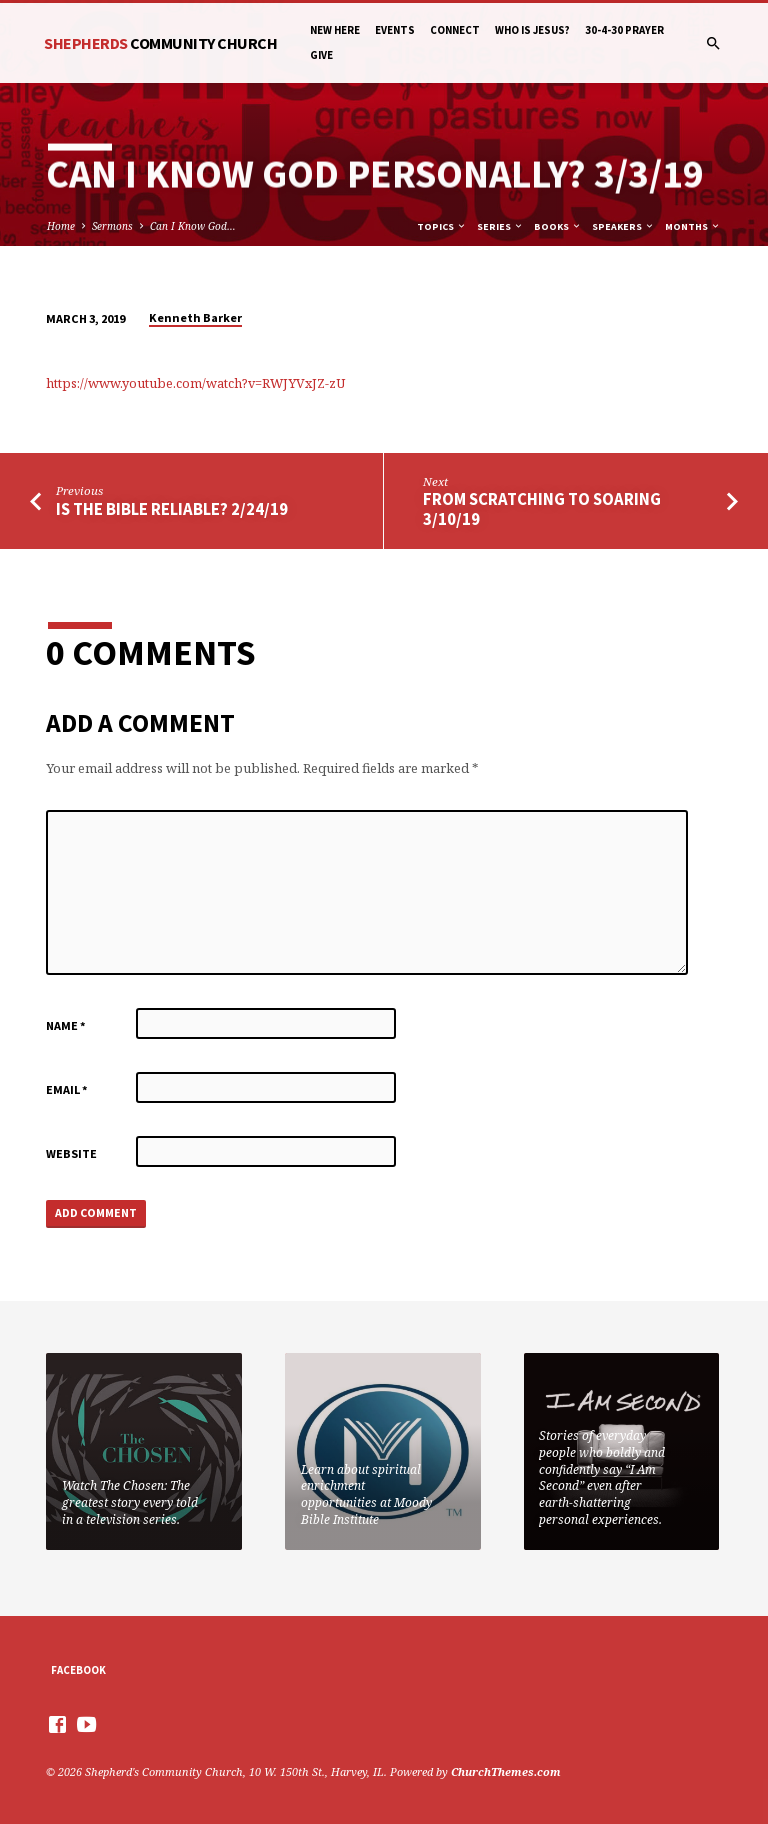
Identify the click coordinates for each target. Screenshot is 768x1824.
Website (71, 1153)
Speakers (623, 226)
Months (693, 226)
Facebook (78, 1670)
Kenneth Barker (195, 317)
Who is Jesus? (532, 30)
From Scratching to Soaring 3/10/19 (542, 509)
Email (67, 1089)
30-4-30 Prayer (624, 30)
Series (500, 226)
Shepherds (160, 43)
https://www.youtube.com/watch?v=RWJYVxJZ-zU (195, 383)
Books (558, 226)
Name (66, 1025)
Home (61, 226)
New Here (335, 30)
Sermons (112, 226)
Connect (455, 30)
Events (395, 30)
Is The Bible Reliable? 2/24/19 (172, 509)
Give (321, 55)
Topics (442, 226)
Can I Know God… (193, 226)
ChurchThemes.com (506, 1771)
